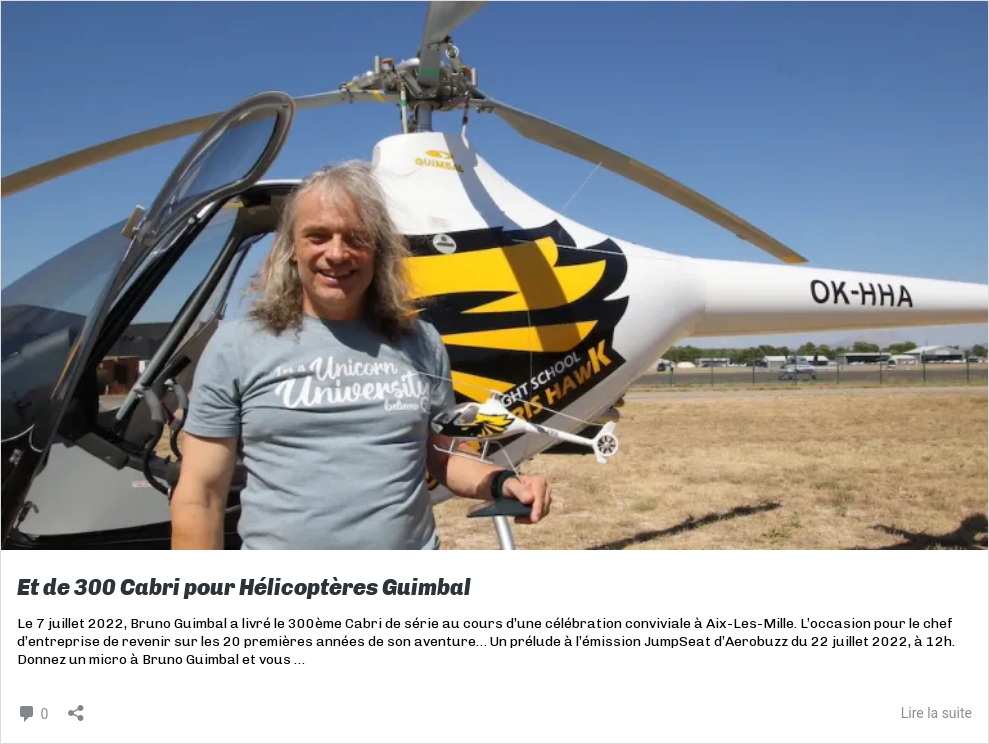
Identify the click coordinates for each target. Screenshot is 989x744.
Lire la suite (936, 713)
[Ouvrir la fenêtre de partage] (76, 706)
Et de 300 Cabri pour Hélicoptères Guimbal (244, 587)
